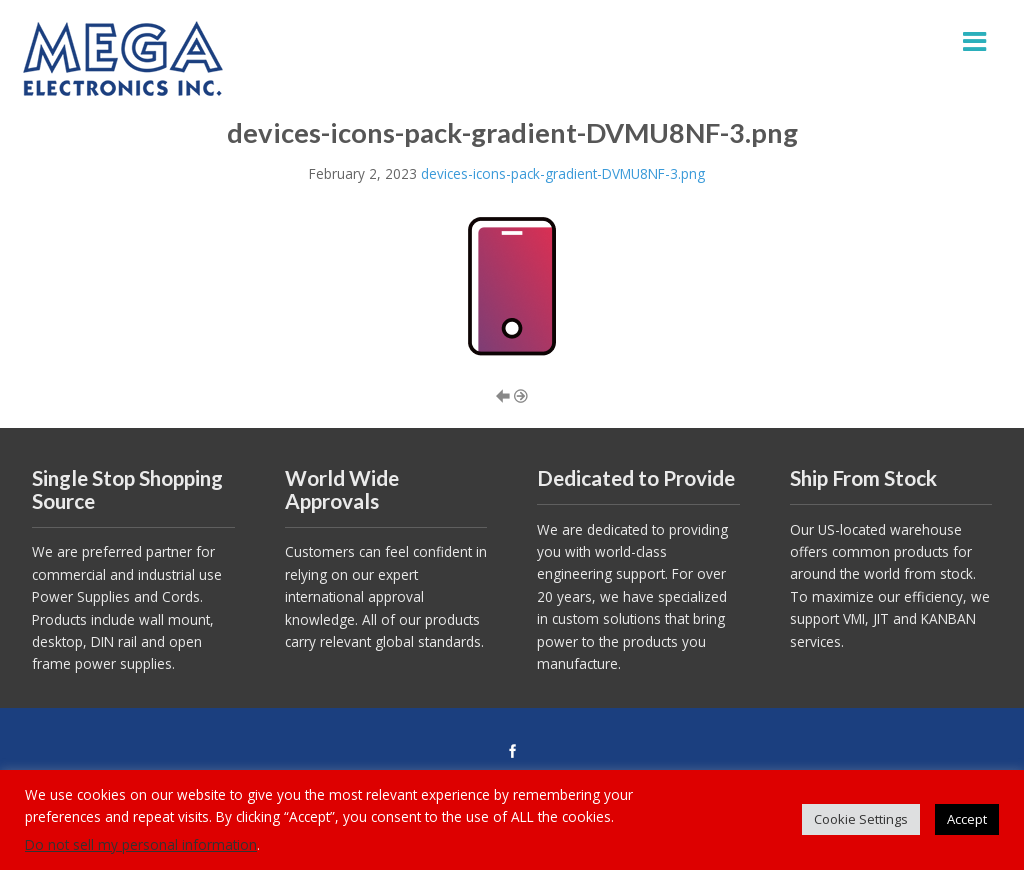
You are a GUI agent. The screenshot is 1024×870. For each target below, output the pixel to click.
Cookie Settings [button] (861, 819)
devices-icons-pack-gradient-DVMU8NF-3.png (563, 173)
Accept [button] (967, 819)
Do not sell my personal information (141, 844)
